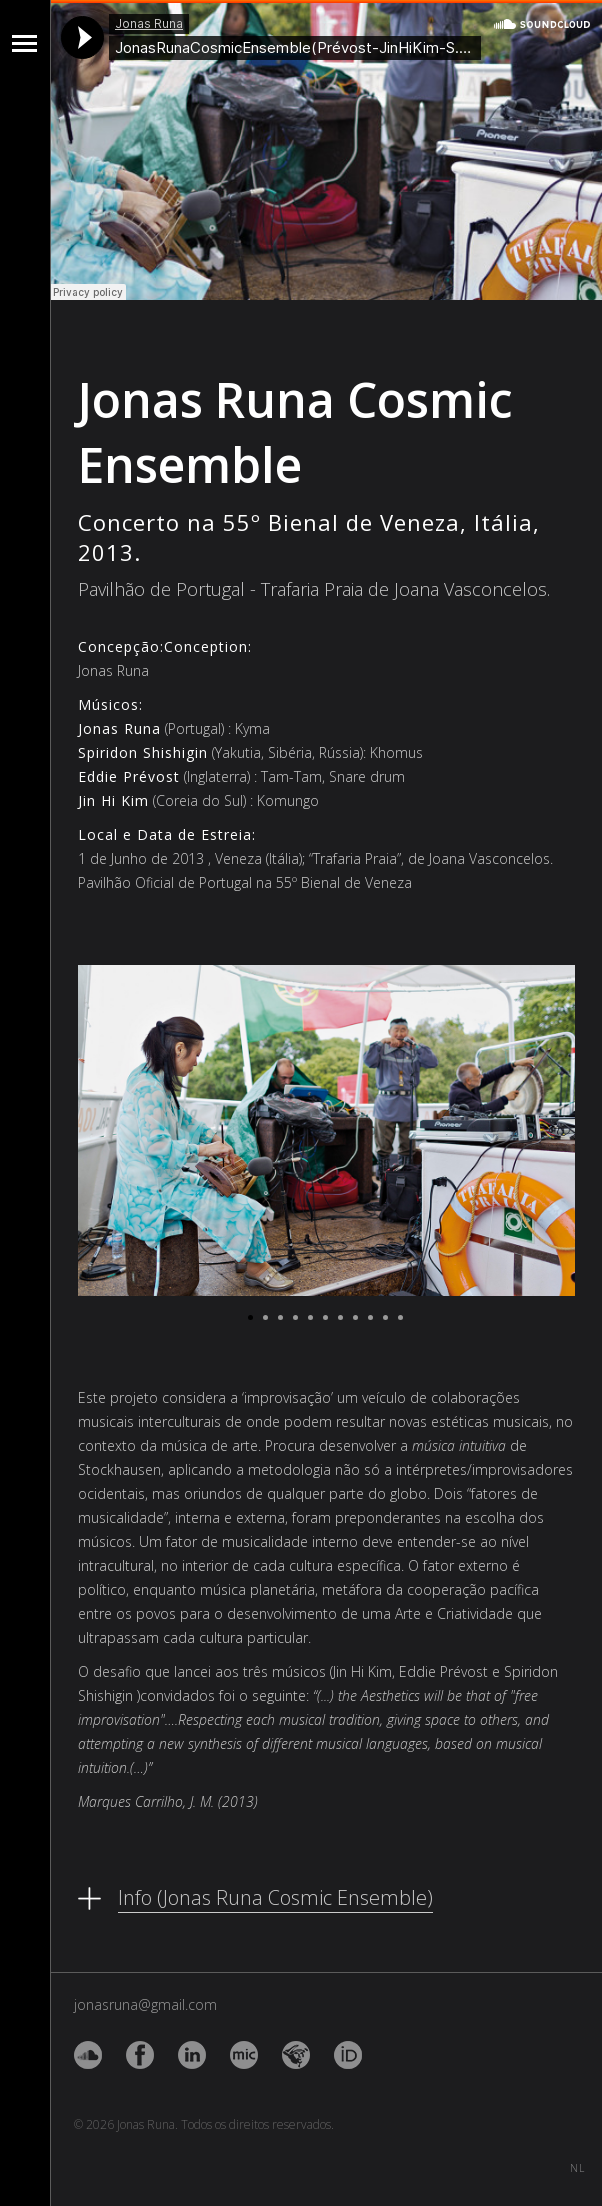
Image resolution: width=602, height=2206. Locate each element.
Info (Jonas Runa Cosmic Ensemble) (275, 1897)
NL (577, 2164)
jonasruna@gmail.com (145, 2004)
